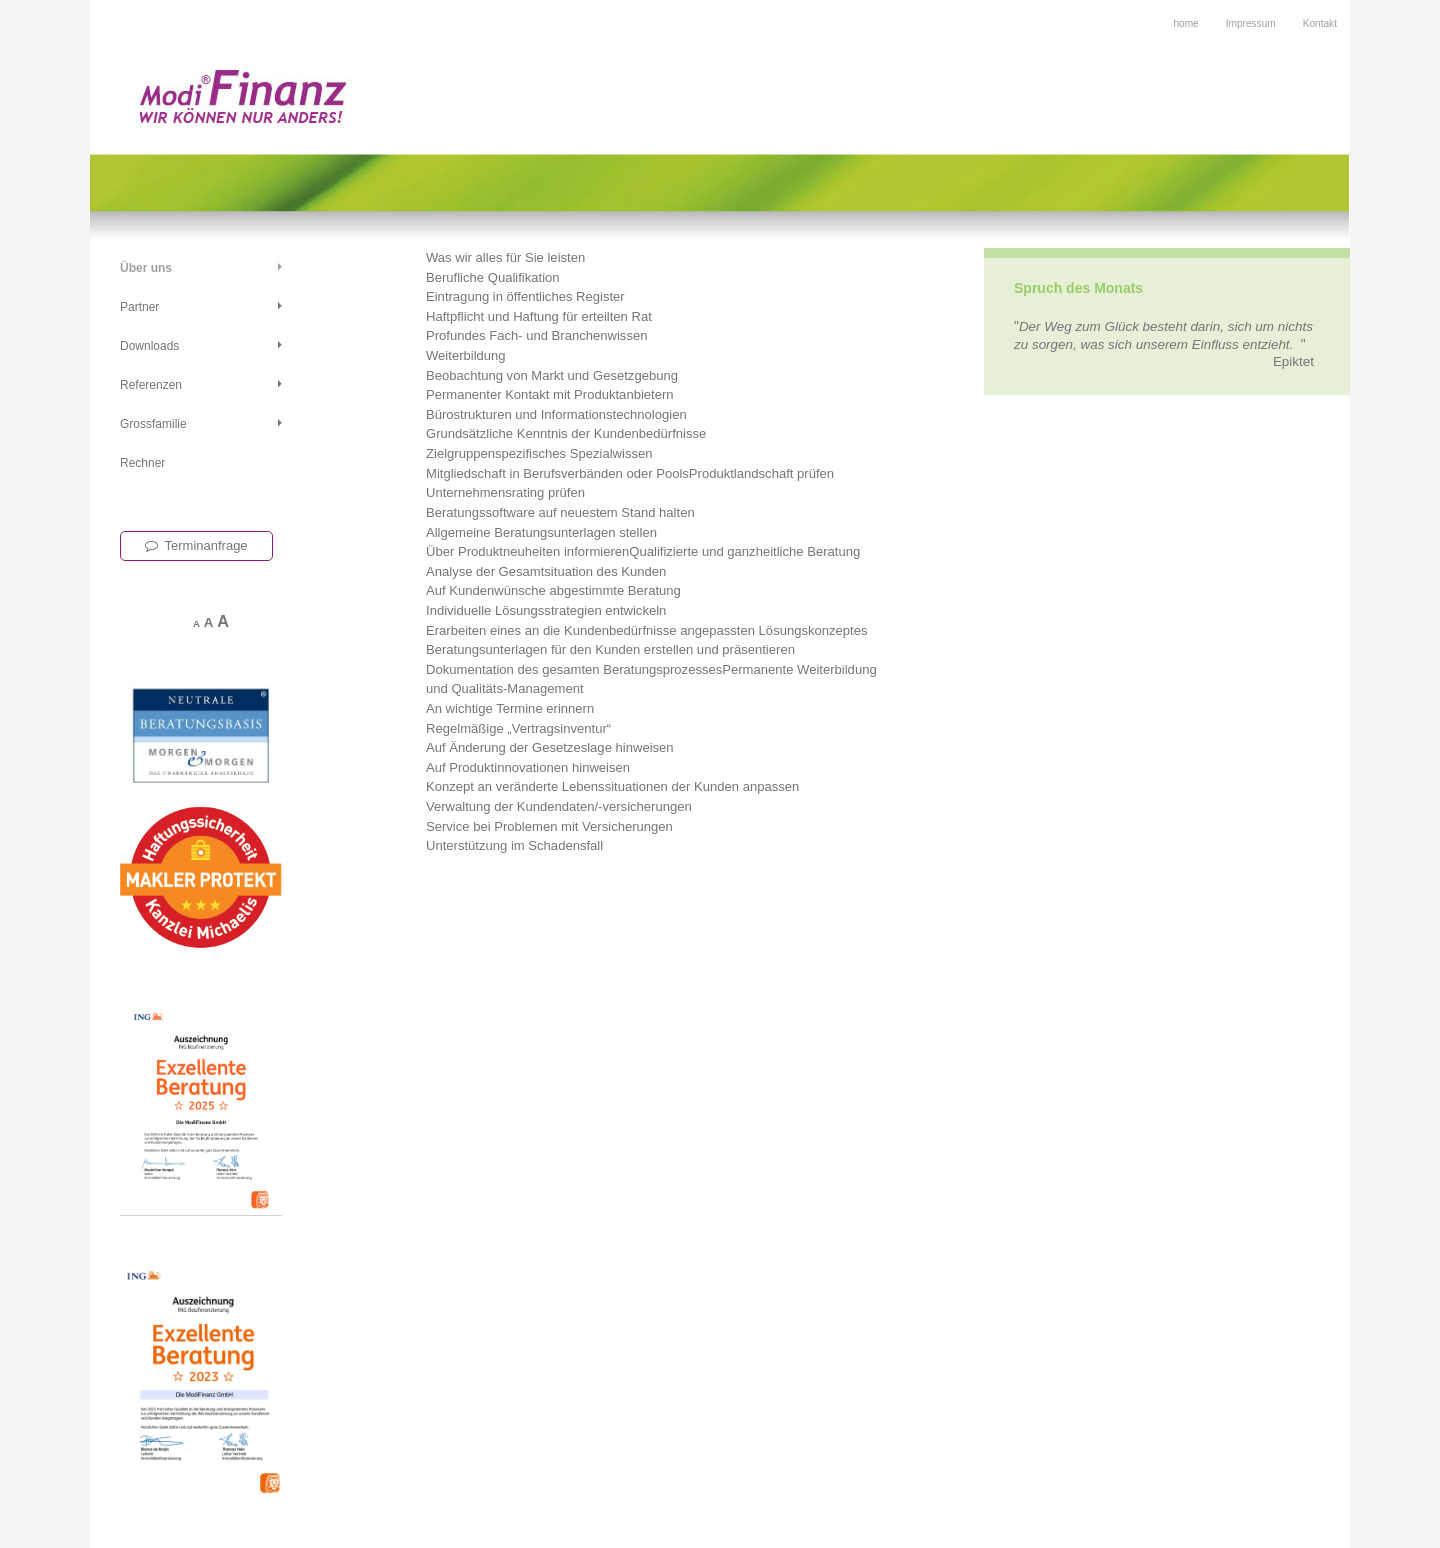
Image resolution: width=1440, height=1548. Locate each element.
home (1185, 23)
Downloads (149, 346)
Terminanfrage (196, 545)
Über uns (146, 268)
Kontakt (1320, 23)
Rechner (142, 463)
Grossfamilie (153, 424)
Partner (139, 307)
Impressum (1251, 23)
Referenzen (151, 385)
